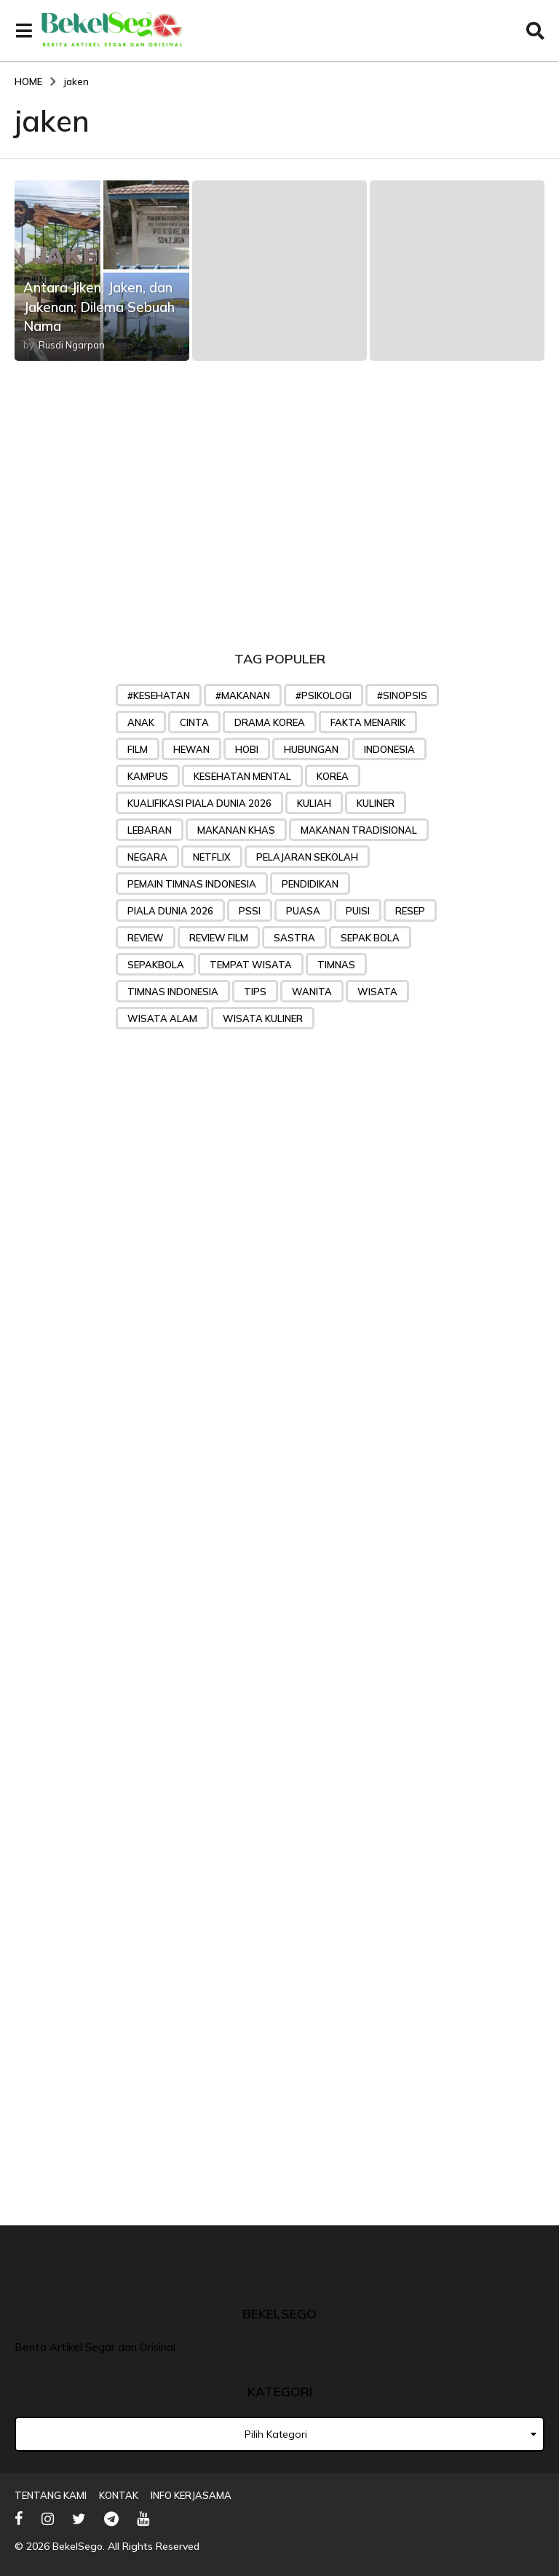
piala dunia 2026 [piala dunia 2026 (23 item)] (170, 911)
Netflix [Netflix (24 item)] (212, 857)
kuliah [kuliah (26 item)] (314, 803)
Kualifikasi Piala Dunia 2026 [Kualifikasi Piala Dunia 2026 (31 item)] (199, 803)
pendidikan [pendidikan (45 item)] (310, 884)
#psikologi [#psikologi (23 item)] (324, 695)
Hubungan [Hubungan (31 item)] (311, 749)
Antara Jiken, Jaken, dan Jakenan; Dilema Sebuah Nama (99, 296)
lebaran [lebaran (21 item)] (149, 830)
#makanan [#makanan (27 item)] (242, 695)
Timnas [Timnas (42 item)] (336, 964)
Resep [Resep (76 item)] (410, 911)
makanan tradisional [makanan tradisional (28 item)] (359, 830)
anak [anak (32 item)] (140, 722)
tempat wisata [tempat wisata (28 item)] (251, 964)
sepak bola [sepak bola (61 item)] (370, 938)
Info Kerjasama (191, 2495)
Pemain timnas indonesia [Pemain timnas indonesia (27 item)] (191, 884)
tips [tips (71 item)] (255, 991)
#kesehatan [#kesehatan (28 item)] (158, 695)
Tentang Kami (51, 2495)
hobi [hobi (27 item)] (246, 749)
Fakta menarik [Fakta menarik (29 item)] (367, 722)
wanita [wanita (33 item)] (312, 991)
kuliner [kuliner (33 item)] (376, 803)
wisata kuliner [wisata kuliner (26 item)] (263, 1018)
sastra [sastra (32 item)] (294, 938)
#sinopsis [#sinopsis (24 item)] (402, 695)
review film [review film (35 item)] (218, 938)
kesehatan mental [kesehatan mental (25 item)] (242, 776)
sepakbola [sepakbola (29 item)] (155, 964)
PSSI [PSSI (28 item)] (250, 911)
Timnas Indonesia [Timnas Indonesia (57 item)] (172, 991)
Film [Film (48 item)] (137, 749)
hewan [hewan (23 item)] (191, 749)
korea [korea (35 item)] (333, 776)
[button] (24, 30)
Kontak (118, 2495)
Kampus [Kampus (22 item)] (147, 776)
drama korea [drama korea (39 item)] (269, 722)
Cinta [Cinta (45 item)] (194, 722)
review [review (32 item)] (145, 938)
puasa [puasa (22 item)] (303, 911)
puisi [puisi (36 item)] (358, 911)
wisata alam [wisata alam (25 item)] (162, 1018)
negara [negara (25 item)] (147, 857)
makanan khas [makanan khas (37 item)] (236, 830)
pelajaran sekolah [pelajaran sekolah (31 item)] (307, 857)
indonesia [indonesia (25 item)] (389, 749)
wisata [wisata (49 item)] (377, 991)
